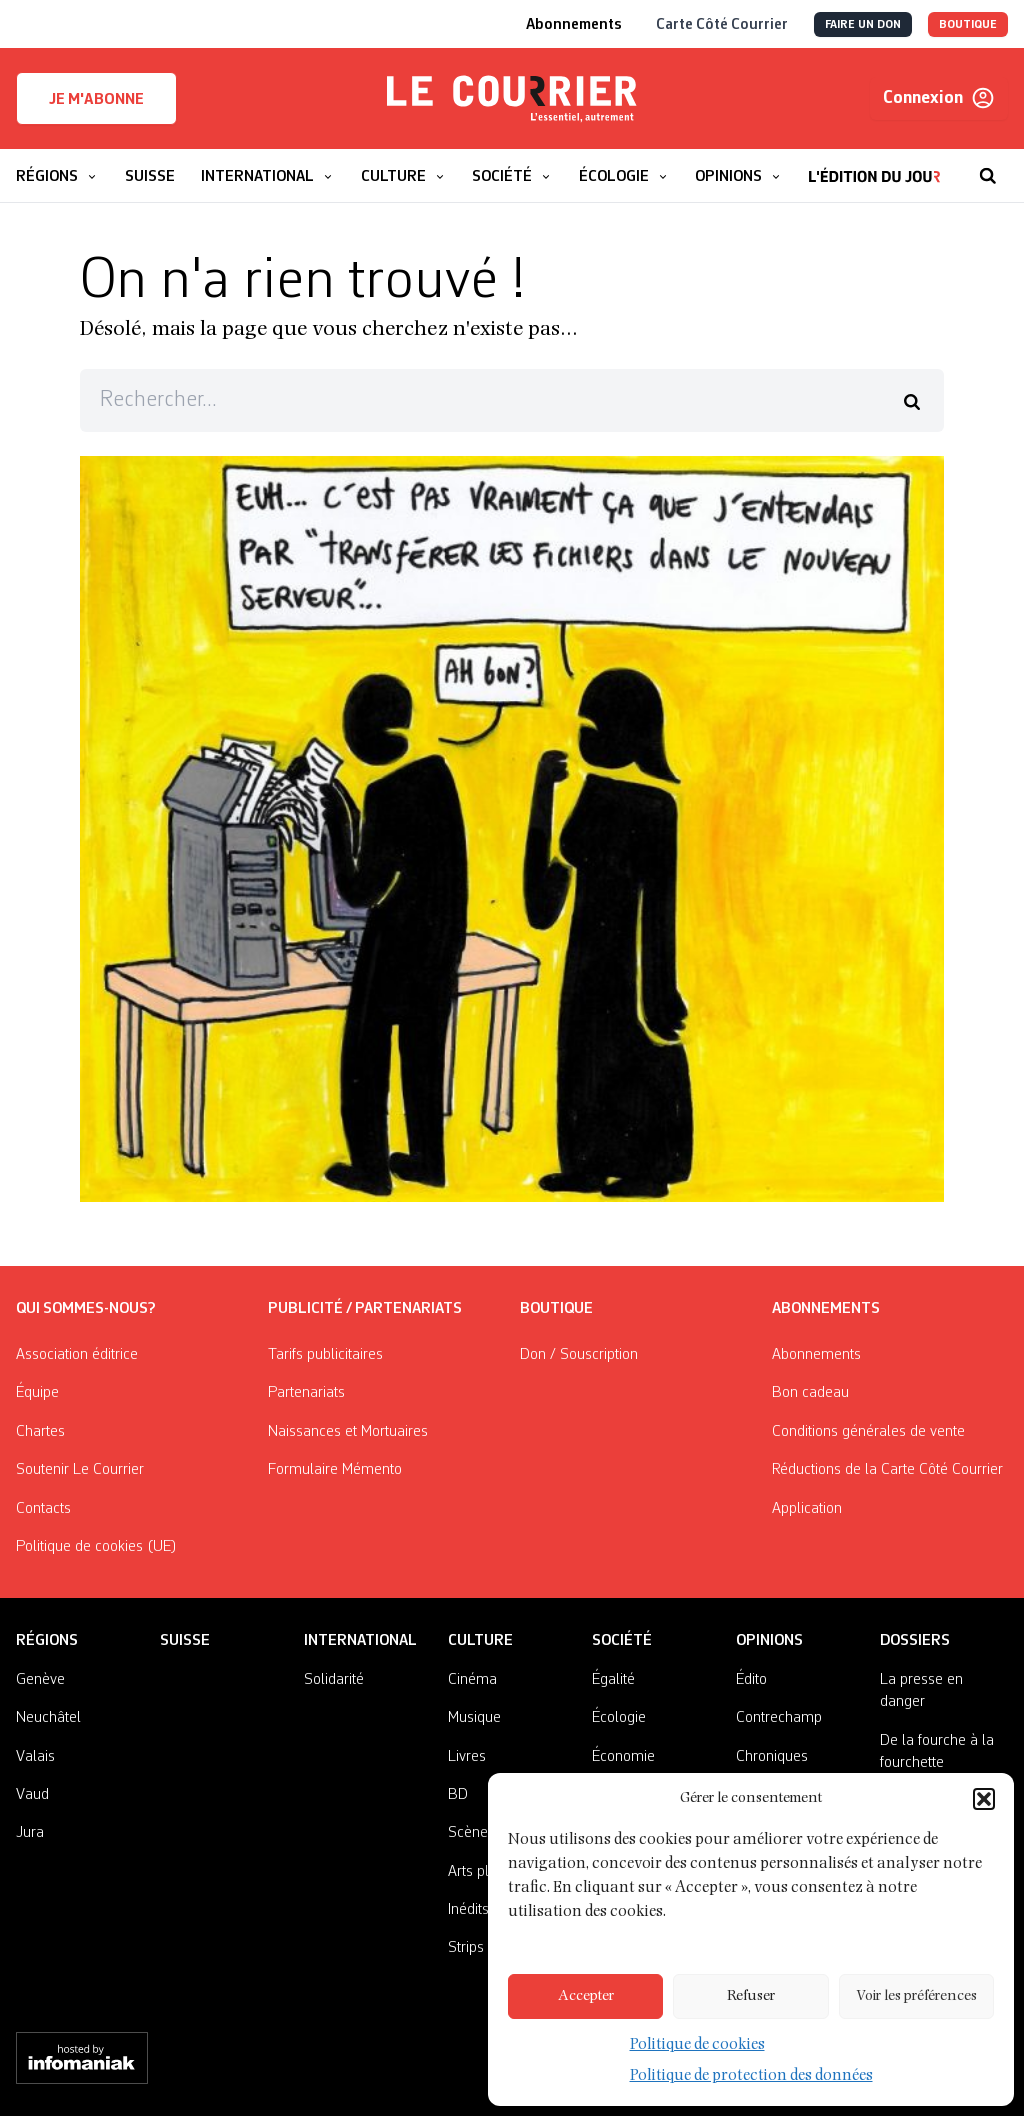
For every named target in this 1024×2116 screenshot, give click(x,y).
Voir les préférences (916, 1997)
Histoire (616, 1795)
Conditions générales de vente (868, 1432)
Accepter (586, 1997)
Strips (466, 1948)
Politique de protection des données (751, 2076)
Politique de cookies (702, 2045)
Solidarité (334, 1680)
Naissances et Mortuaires (348, 1432)
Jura (30, 1833)
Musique (474, 1718)
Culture (480, 1641)
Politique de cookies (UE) (96, 1547)
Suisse (185, 1641)
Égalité (613, 1680)
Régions (47, 1641)
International (360, 1641)
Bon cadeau (810, 1393)
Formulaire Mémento (335, 1470)
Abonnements (816, 1355)
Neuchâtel (48, 1718)
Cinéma (472, 1680)
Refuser (751, 1997)
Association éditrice (77, 1355)
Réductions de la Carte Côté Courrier (887, 1470)
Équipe (37, 1393)
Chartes (40, 1432)
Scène (468, 1833)
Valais (35, 1757)
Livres (467, 1757)
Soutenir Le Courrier (80, 1470)
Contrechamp (779, 1718)
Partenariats (306, 1393)
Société (622, 1641)
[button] (984, 1823)
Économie (623, 1757)
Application (807, 1509)
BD (458, 1795)
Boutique (556, 1309)
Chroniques (772, 1757)
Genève (40, 1680)
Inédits (468, 1910)
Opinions (769, 1641)
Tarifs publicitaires (325, 1355)
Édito (751, 1680)
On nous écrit (778, 1795)
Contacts (43, 1509)
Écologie (619, 1718)
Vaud (32, 1795)
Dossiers (915, 1641)
